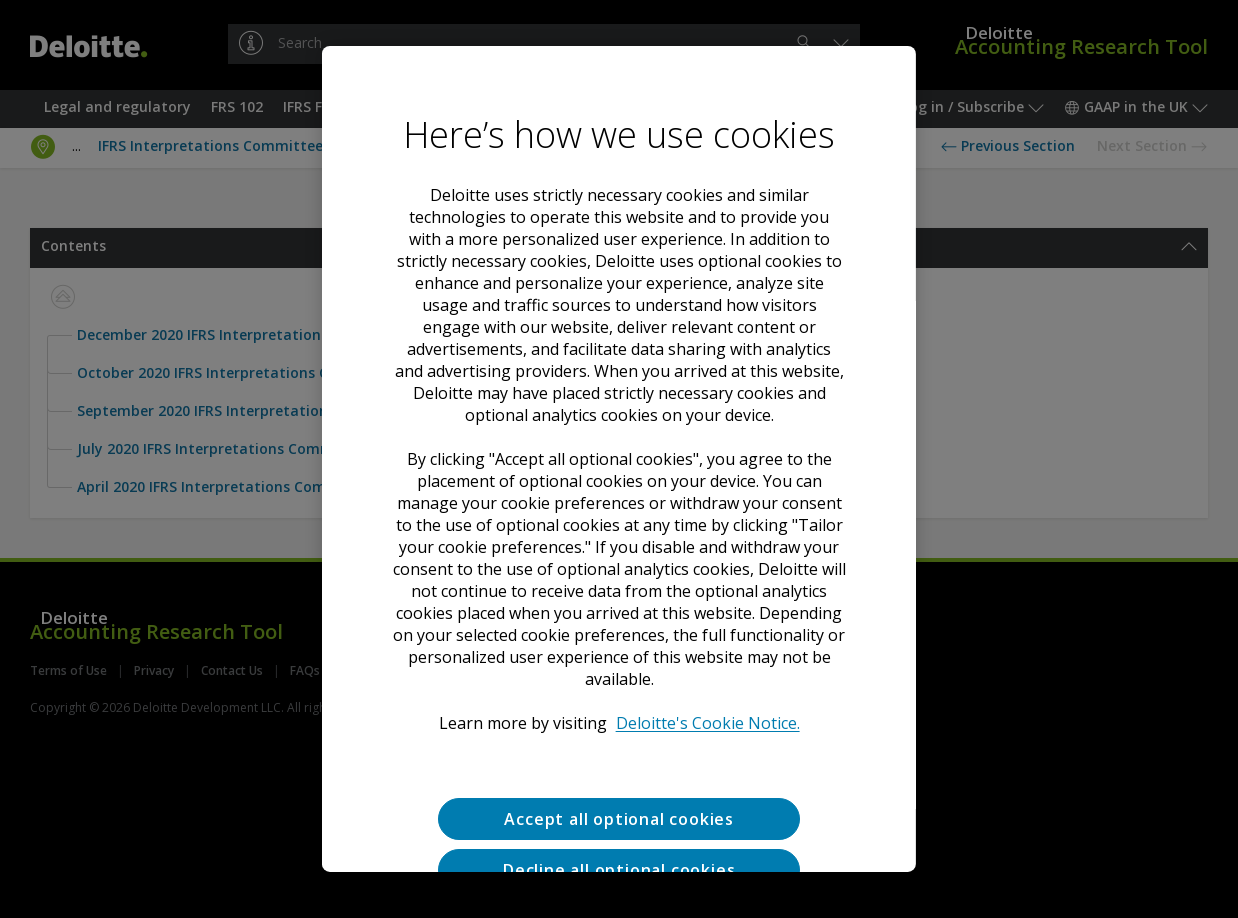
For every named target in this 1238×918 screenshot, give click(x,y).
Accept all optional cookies (619, 819)
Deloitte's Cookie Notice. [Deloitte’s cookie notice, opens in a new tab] (707, 723)
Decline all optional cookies (619, 870)
